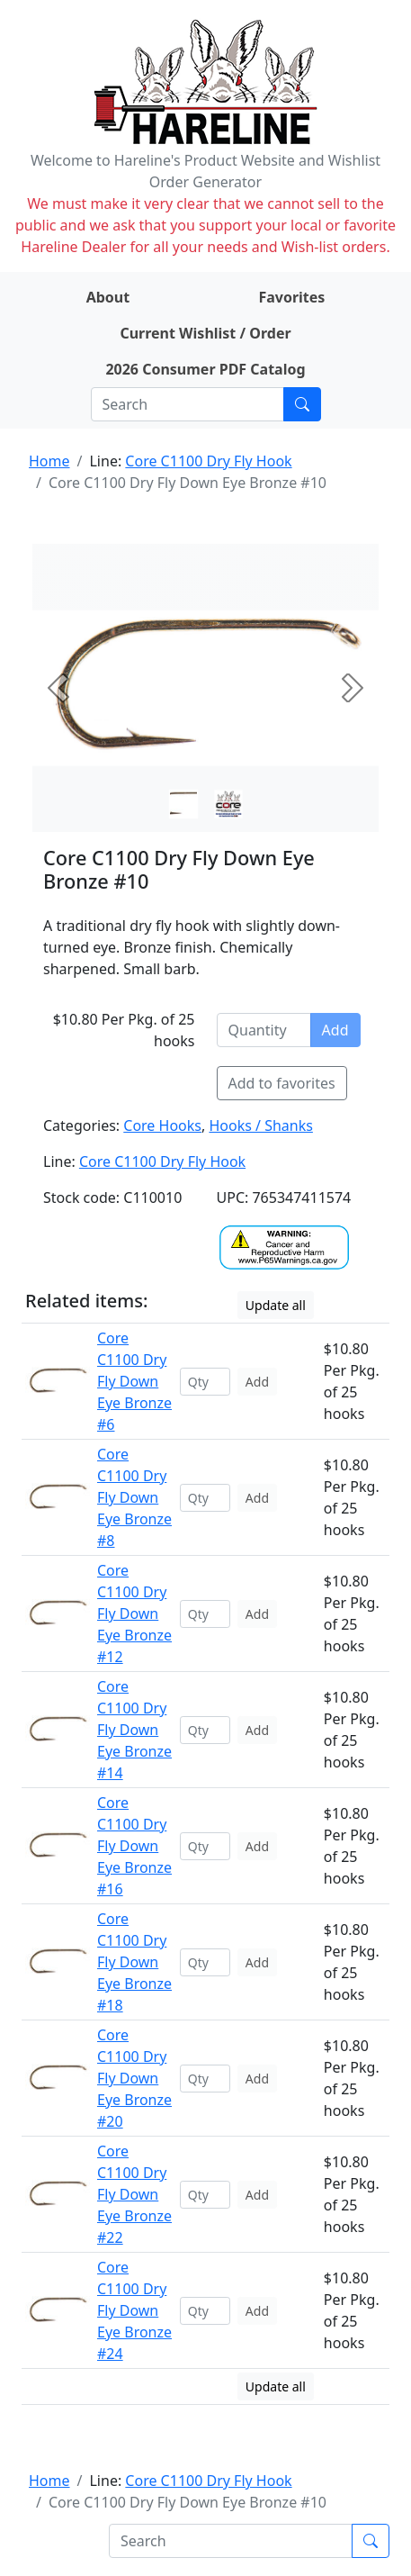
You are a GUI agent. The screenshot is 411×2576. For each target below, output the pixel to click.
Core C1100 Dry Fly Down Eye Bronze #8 (134, 1497)
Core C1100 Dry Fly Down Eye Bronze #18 (134, 1962)
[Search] (187, 404)
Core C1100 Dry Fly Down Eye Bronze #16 (134, 1846)
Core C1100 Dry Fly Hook (208, 461)
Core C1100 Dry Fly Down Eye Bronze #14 (134, 1730)
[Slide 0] (183, 804)
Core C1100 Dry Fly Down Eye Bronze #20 (134, 2078)
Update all (276, 1305)
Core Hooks (162, 1125)
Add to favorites (281, 1083)
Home (49, 461)
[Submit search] (302, 404)
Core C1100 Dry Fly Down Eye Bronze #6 (134, 1381)
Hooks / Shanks (260, 1125)
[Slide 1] (228, 804)
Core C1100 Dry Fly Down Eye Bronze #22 (134, 2194)
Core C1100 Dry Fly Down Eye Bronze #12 (134, 1613)
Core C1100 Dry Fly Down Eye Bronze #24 (134, 2310)
